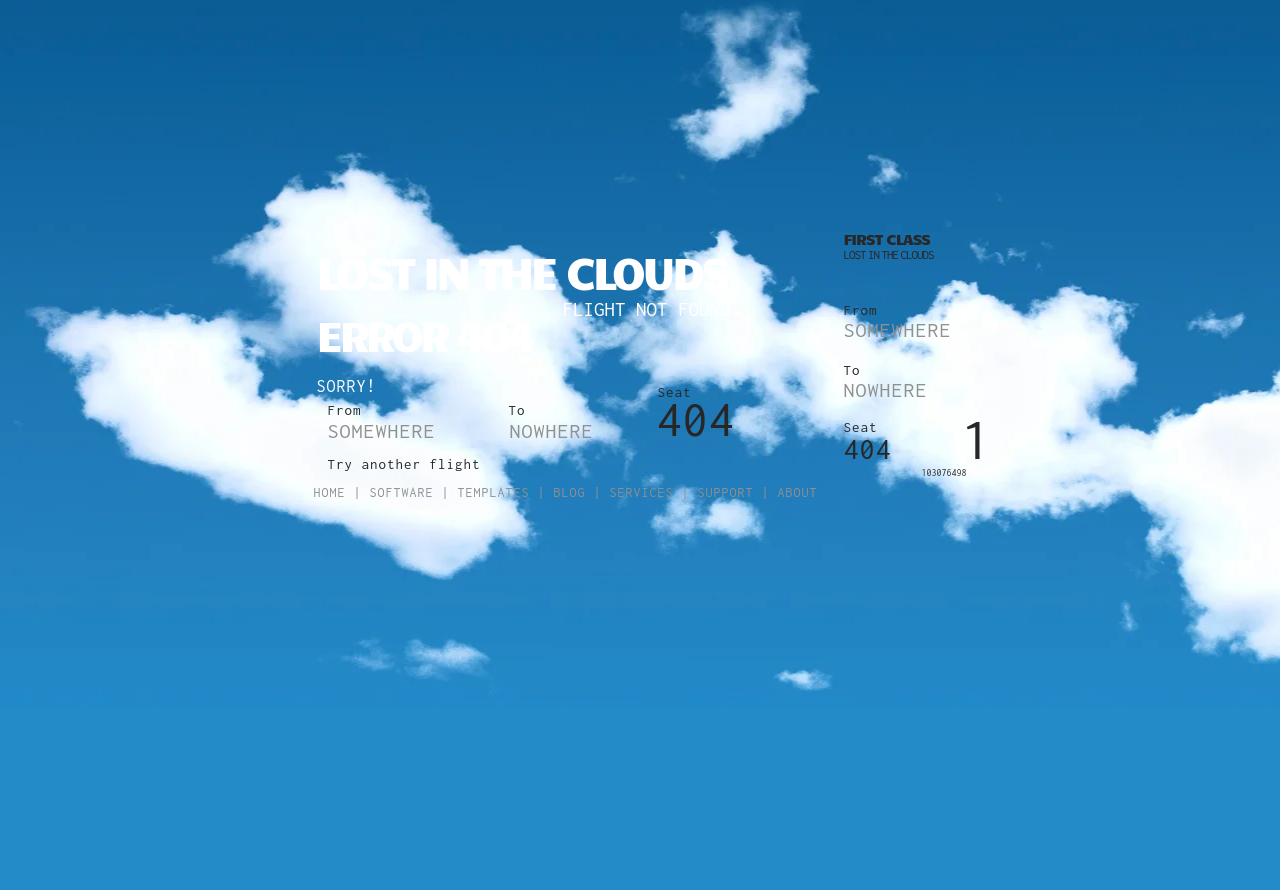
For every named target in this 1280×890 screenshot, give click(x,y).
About (798, 492)
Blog (570, 492)
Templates (494, 492)
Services (642, 492)
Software (402, 492)
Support (726, 492)
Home (330, 492)
